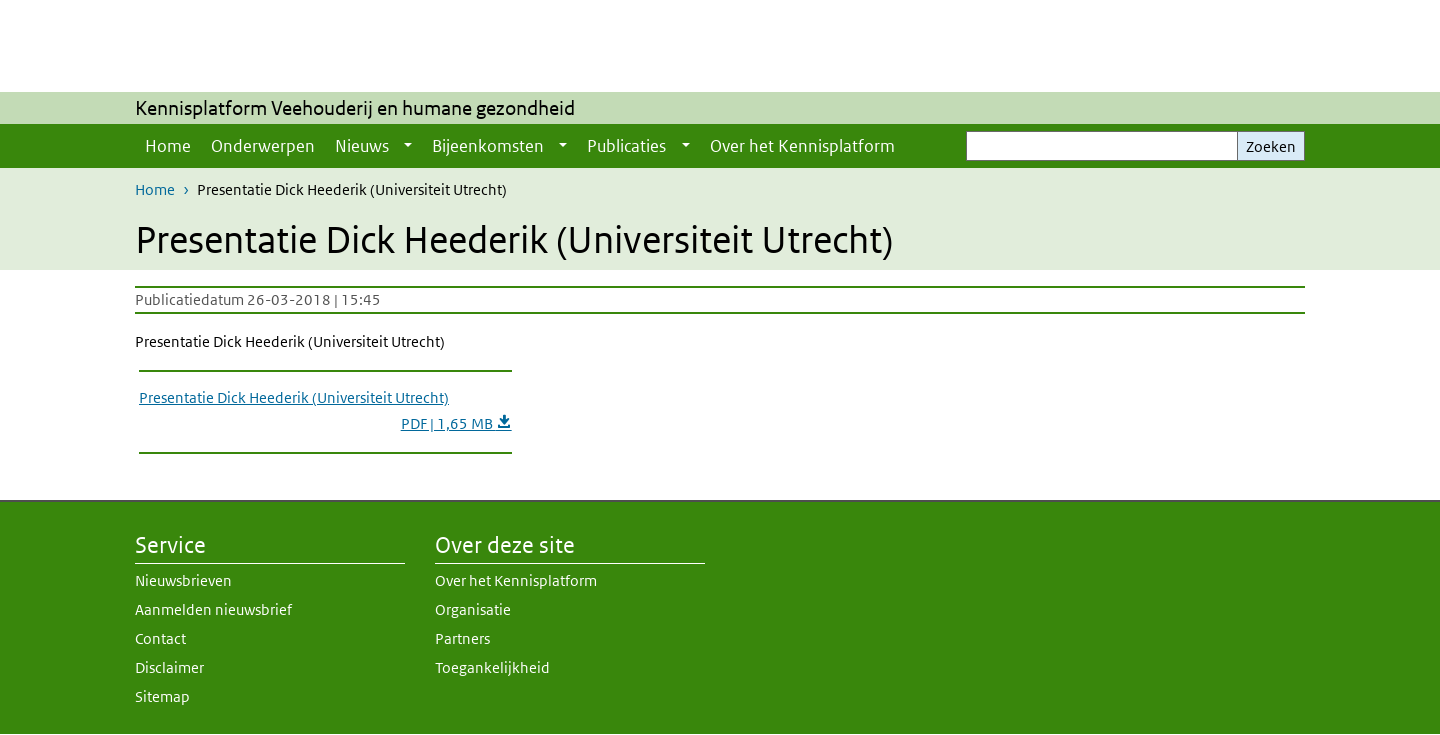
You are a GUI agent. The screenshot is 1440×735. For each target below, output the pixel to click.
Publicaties (626, 146)
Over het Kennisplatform (802, 146)
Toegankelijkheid (492, 667)
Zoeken (1271, 146)
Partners (462, 638)
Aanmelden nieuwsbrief (213, 609)
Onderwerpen (263, 146)
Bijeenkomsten (488, 146)
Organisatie (473, 609)
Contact (160, 638)
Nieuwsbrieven (183, 580)
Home (168, 146)
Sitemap (162, 696)
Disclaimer (169, 667)
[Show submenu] (408, 146)
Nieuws (362, 146)
